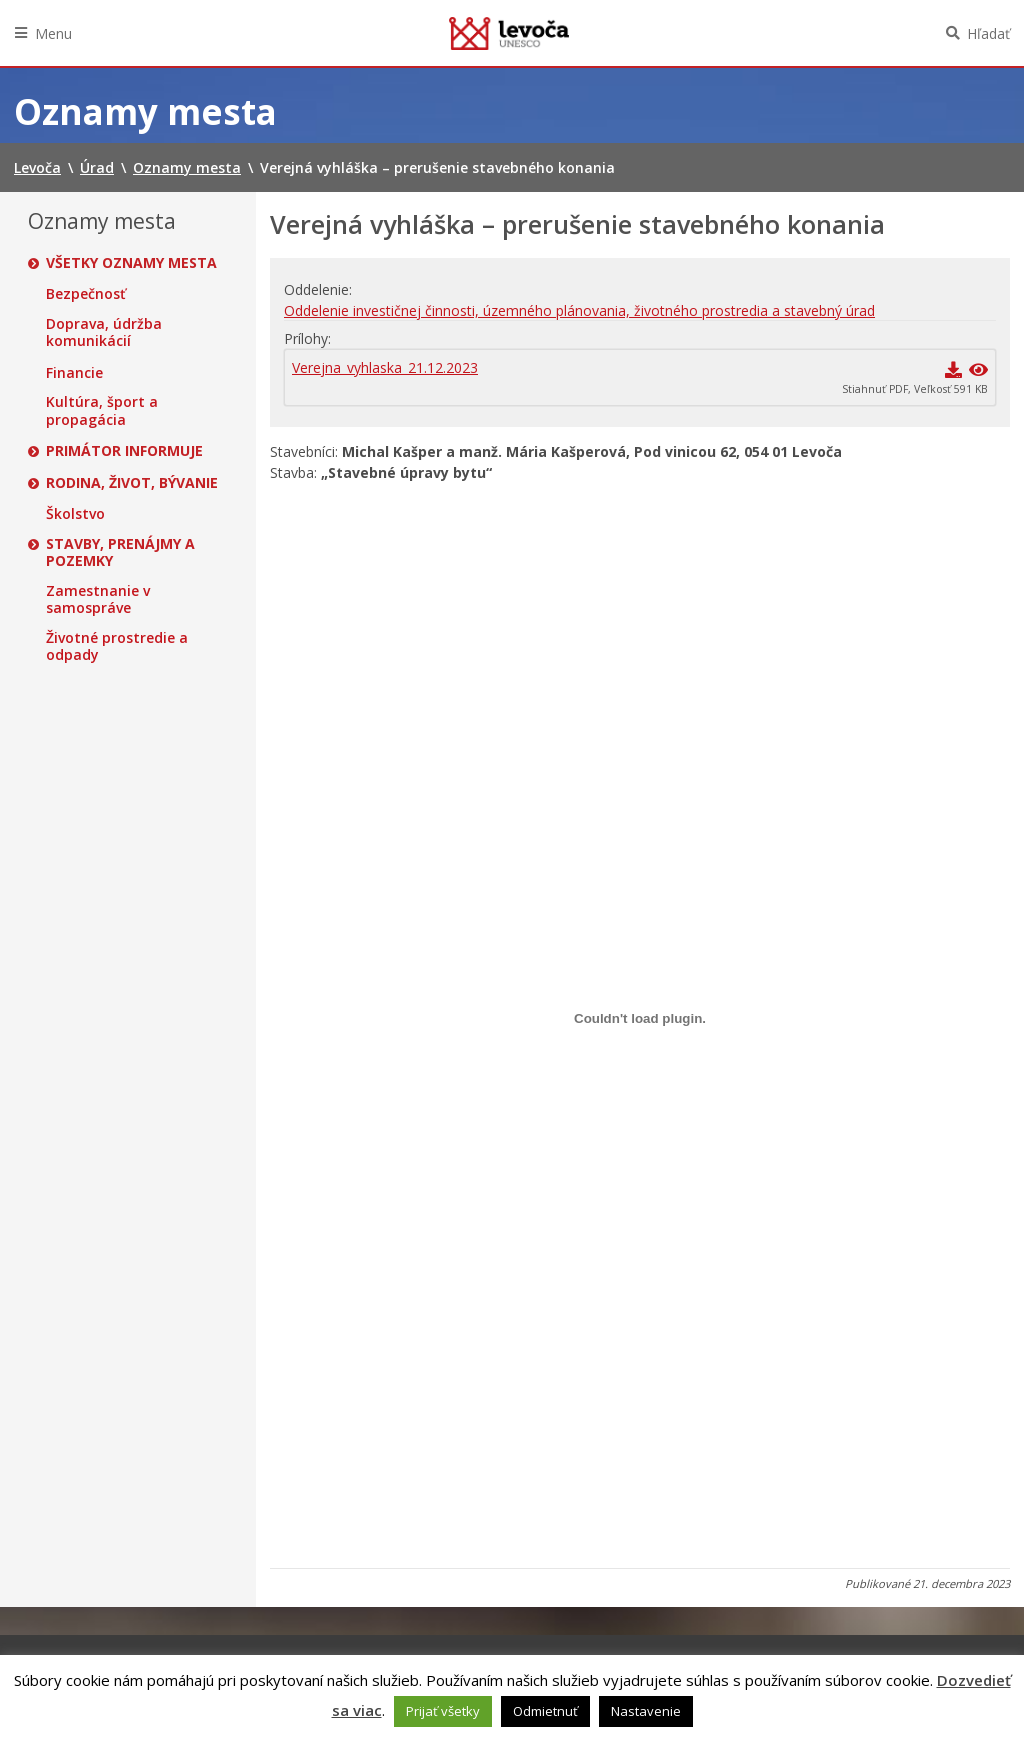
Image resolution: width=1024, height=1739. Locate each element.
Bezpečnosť (86, 294)
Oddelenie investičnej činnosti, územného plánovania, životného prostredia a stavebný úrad (579, 310)
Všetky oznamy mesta (131, 263)
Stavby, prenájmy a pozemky (120, 552)
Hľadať (988, 33)
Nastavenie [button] (646, 1711)
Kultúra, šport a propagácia (102, 410)
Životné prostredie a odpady (117, 646)
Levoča (509, 33)
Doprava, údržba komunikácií (104, 332)
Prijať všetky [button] (443, 1711)
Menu (53, 33)
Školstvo (75, 514)
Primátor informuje (124, 451)
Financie (74, 373)
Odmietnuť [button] (545, 1711)
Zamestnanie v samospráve (98, 599)
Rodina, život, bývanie (132, 483)
